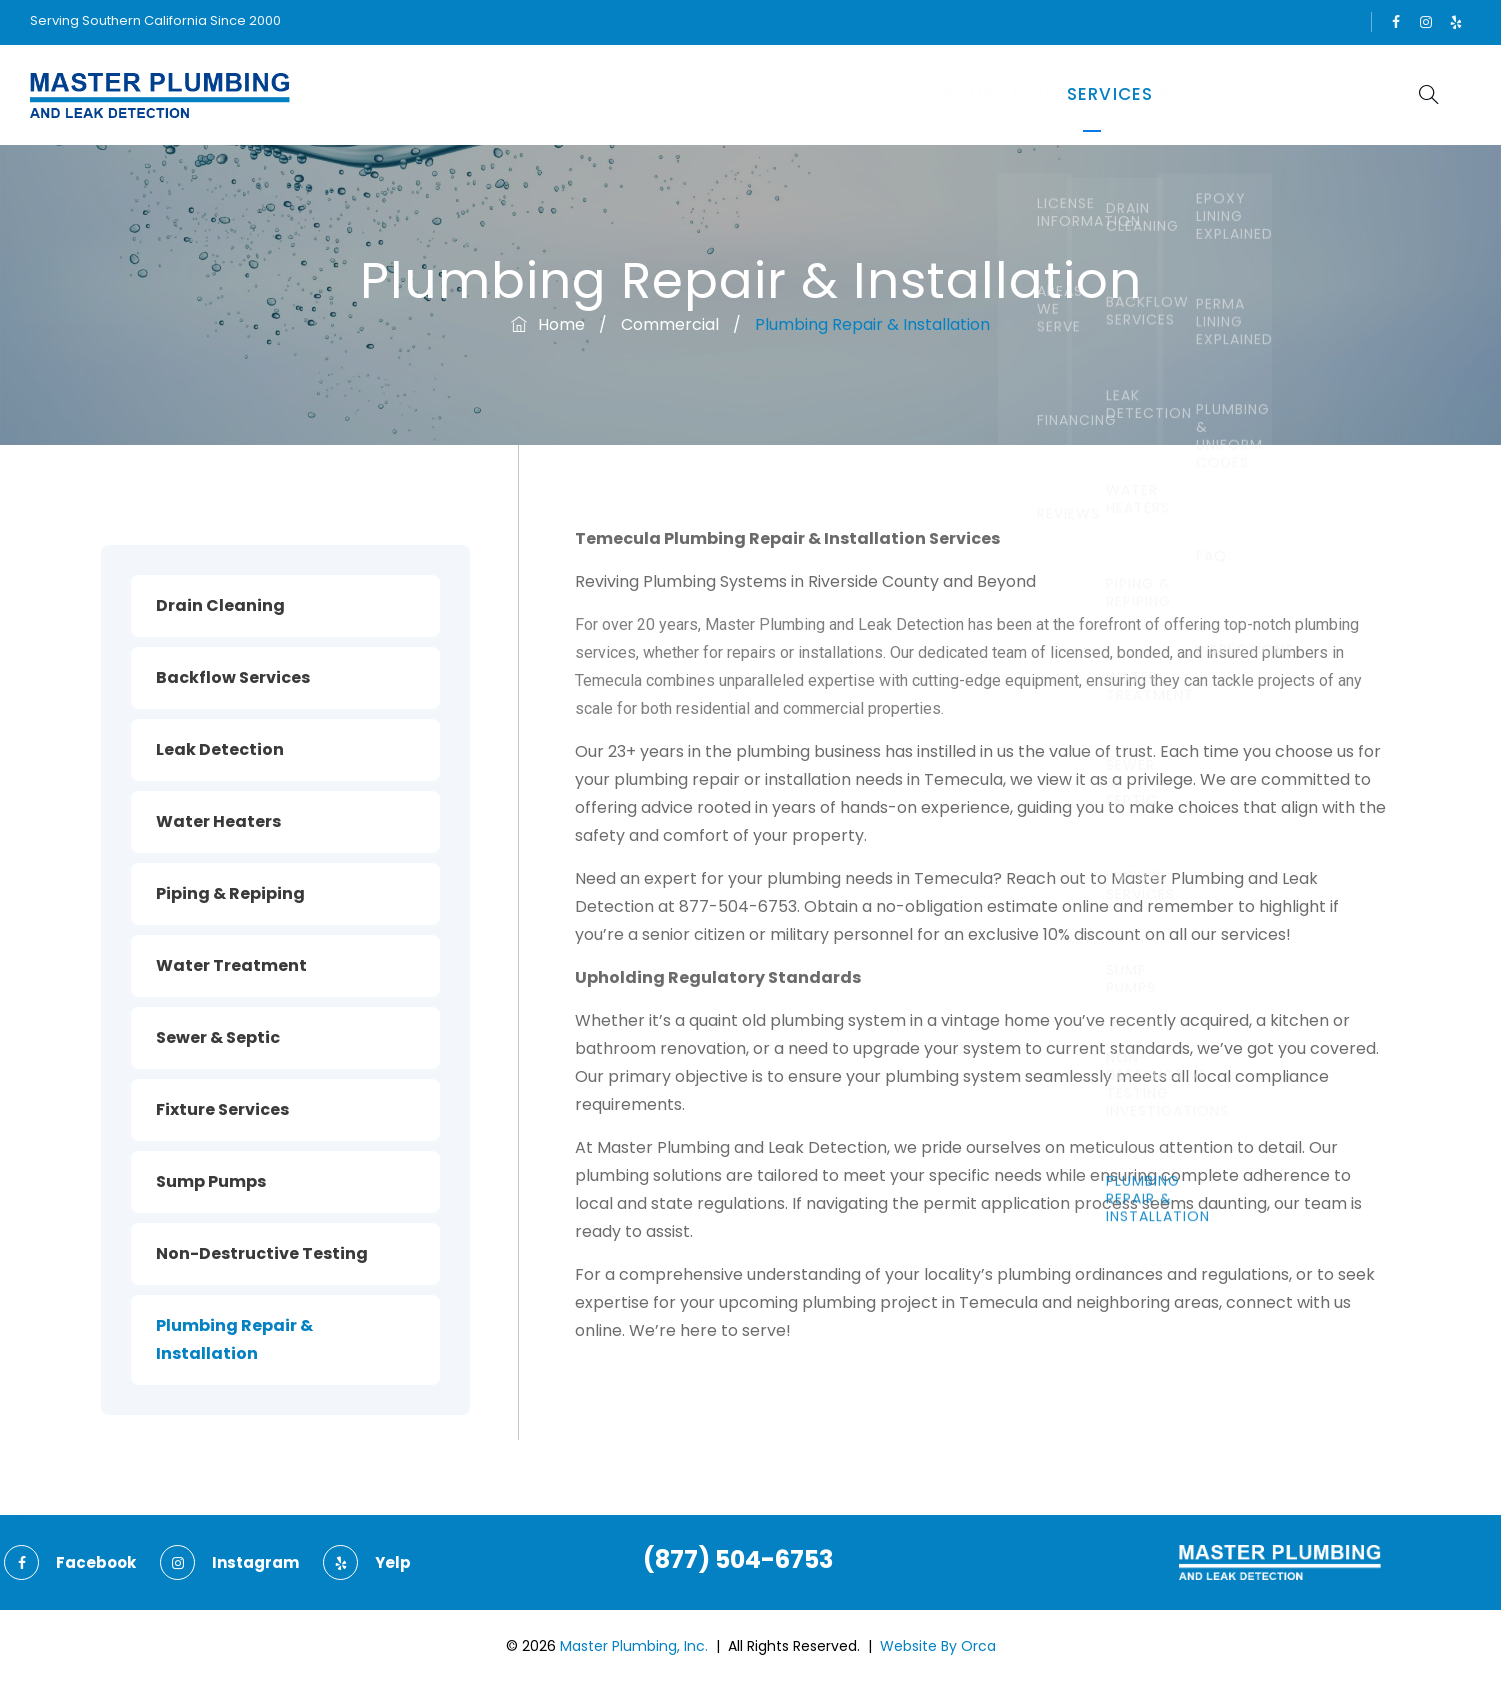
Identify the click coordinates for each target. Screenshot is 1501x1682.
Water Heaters (218, 821)
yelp (1456, 22)
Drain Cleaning (220, 605)
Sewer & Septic (218, 1037)
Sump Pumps (211, 1181)
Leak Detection (220, 749)
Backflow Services (233, 677)
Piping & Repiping (230, 893)
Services (1033, 94)
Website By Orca (938, 1646)
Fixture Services (222, 1109)
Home (826, 94)
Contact (1299, 94)
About (922, 94)
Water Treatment (231, 965)
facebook (1396, 22)
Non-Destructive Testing (262, 1253)
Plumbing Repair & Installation (234, 1339)
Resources (1165, 94)
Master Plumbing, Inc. (634, 1646)
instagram (1426, 22)
